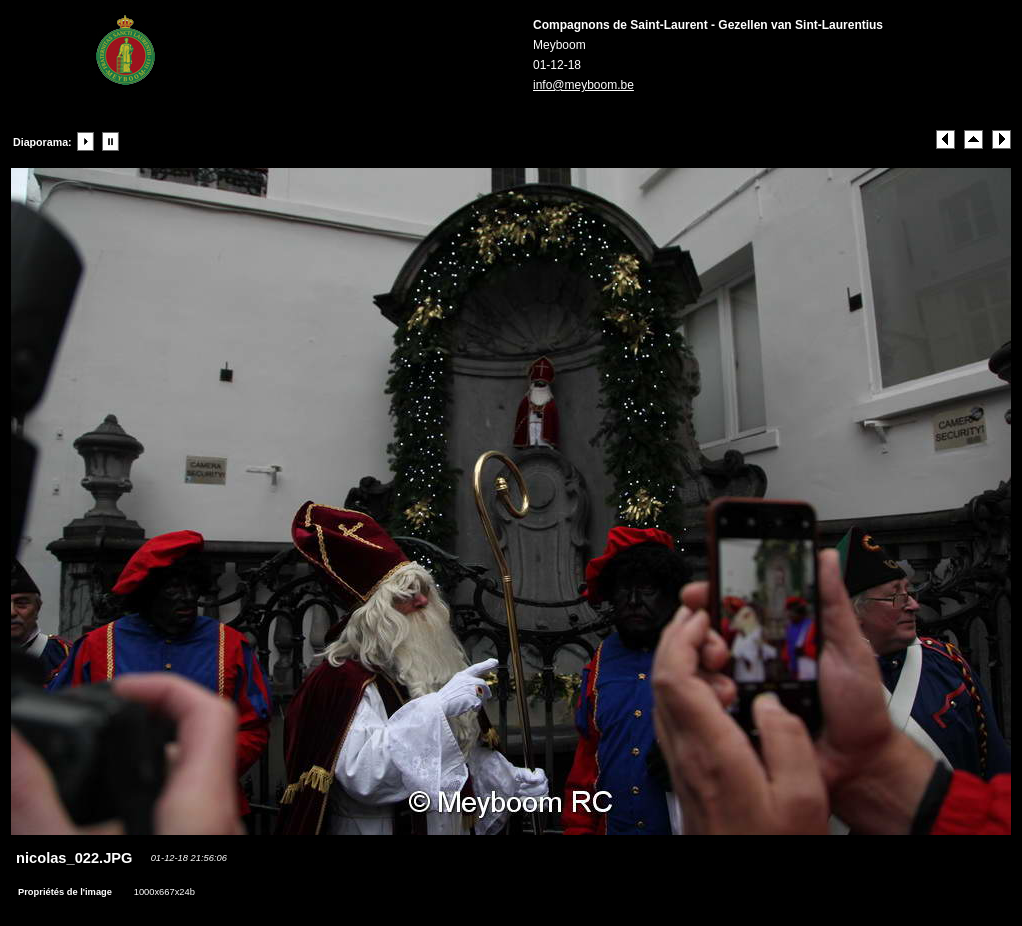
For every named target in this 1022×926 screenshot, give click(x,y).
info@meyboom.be (583, 85)
